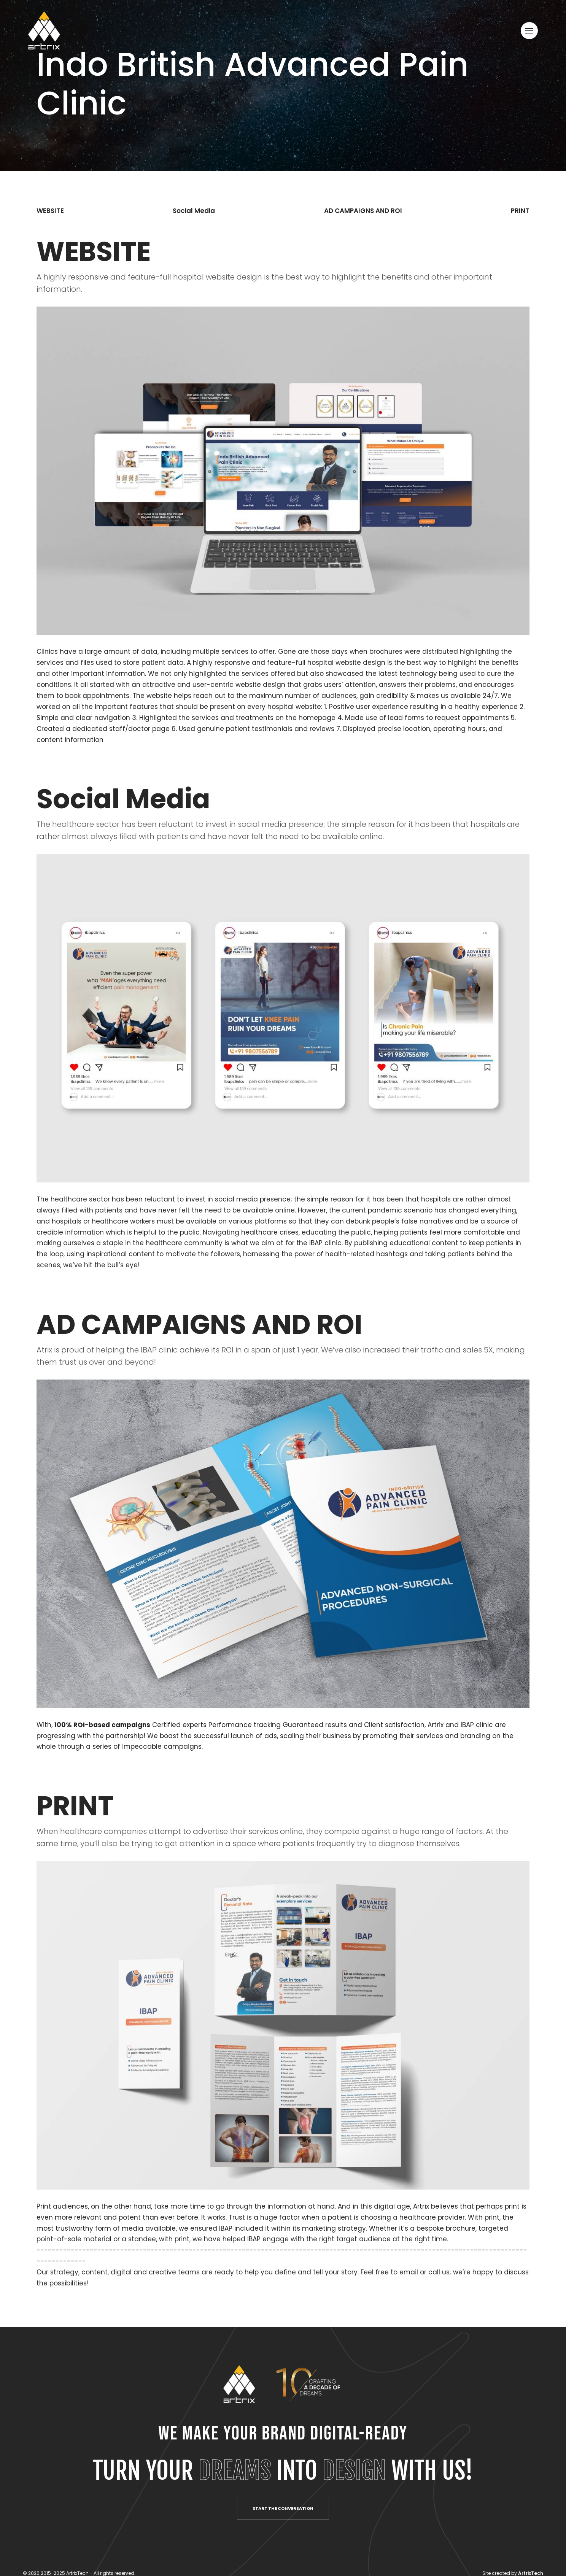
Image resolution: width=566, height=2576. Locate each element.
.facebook (11, 1314)
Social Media (194, 210)
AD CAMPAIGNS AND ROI (363, 210)
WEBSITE (50, 210)
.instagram (11, 1251)
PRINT (520, 210)
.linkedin (11, 1283)
